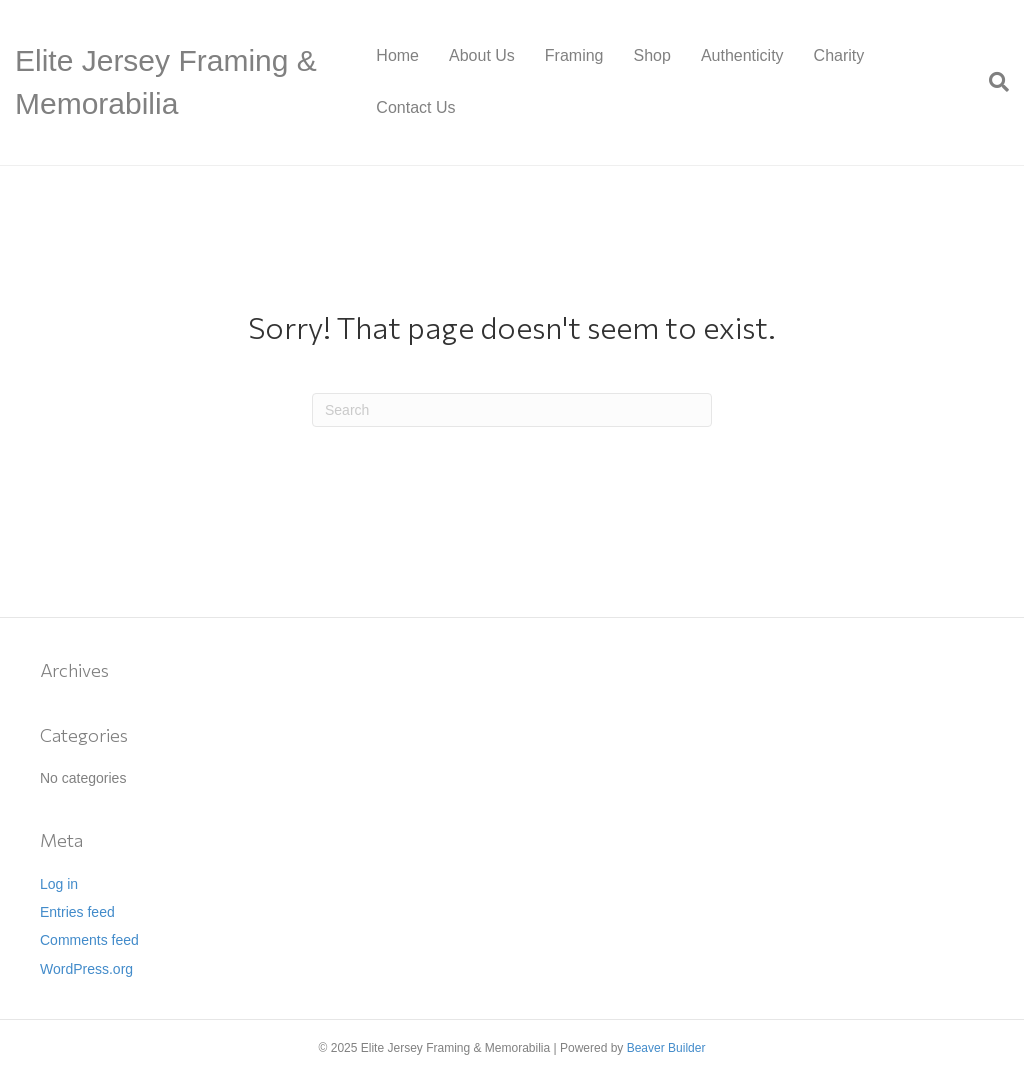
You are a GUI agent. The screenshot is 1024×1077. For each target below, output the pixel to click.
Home (397, 55)
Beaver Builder (666, 1048)
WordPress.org (86, 969)
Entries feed (77, 912)
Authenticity (742, 55)
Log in (59, 884)
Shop (652, 55)
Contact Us (415, 107)
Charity (839, 55)
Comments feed (89, 940)
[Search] (991, 82)
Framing (574, 55)
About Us (482, 55)
